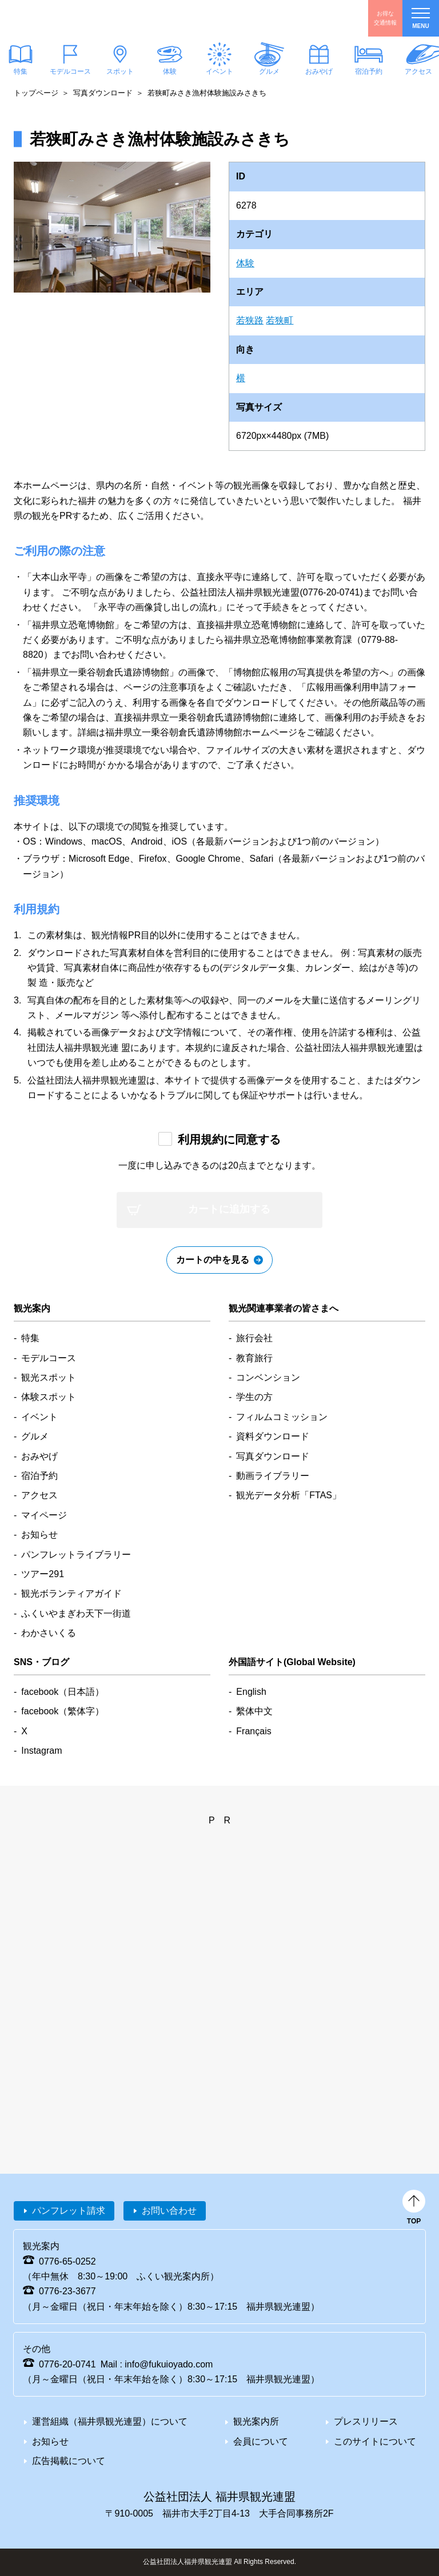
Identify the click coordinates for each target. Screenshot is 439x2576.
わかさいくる (48, 1633)
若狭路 (250, 320)
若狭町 (279, 320)
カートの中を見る (212, 1260)
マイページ (44, 1515)
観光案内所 (256, 2421)
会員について (260, 2441)
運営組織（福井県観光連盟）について (109, 2421)
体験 (170, 71)
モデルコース (70, 71)
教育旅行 (254, 1358)
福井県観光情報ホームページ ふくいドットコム (77, 18)
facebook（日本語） (62, 1692)
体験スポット (48, 1397)
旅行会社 (254, 1338)
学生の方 (254, 1397)
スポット (120, 71)
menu (421, 18)
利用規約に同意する (229, 1139)
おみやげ (319, 71)
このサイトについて (375, 2441)
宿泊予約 (368, 71)
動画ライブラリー (272, 1476)
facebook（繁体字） (62, 1711)
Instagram (41, 1750)
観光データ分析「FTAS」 (288, 1495)
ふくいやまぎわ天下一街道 (76, 1613)
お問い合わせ (169, 2210)
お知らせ (39, 1534)
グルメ (269, 71)
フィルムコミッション (282, 1417)
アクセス (39, 1495)
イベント (219, 71)
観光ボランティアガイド (71, 1593)
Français (253, 1731)
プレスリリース (366, 2421)
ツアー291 (42, 1574)
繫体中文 (254, 1711)
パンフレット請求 (68, 2210)
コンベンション (268, 1377)
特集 (30, 1338)
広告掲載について (68, 2461)
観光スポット (48, 1377)
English (251, 1692)
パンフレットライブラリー (76, 1554)
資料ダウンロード (272, 1436)
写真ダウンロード (103, 93)
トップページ (36, 93)
